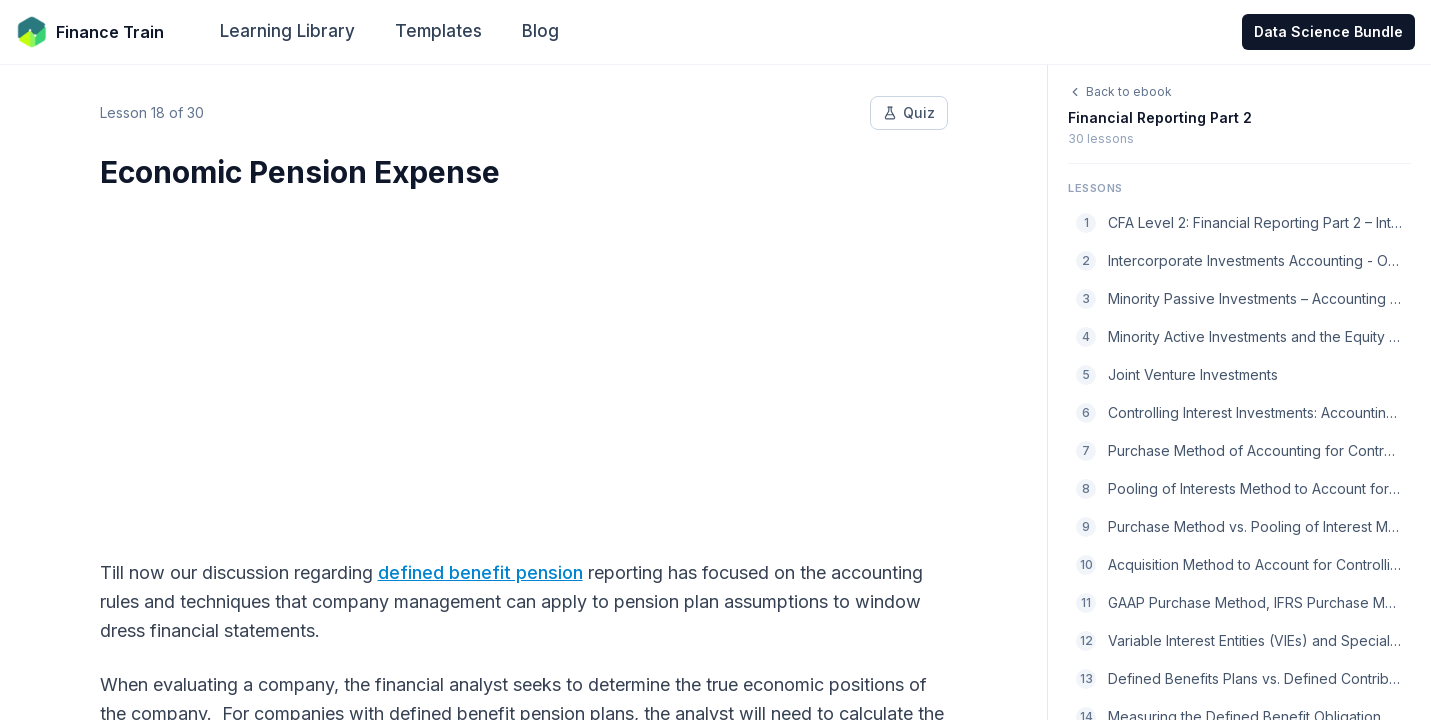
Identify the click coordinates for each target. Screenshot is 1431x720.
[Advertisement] (524, 362)
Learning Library (287, 31)
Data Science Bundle (1328, 31)
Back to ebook (1120, 91)
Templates (438, 31)
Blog (540, 31)
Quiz (909, 112)
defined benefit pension (480, 572)
